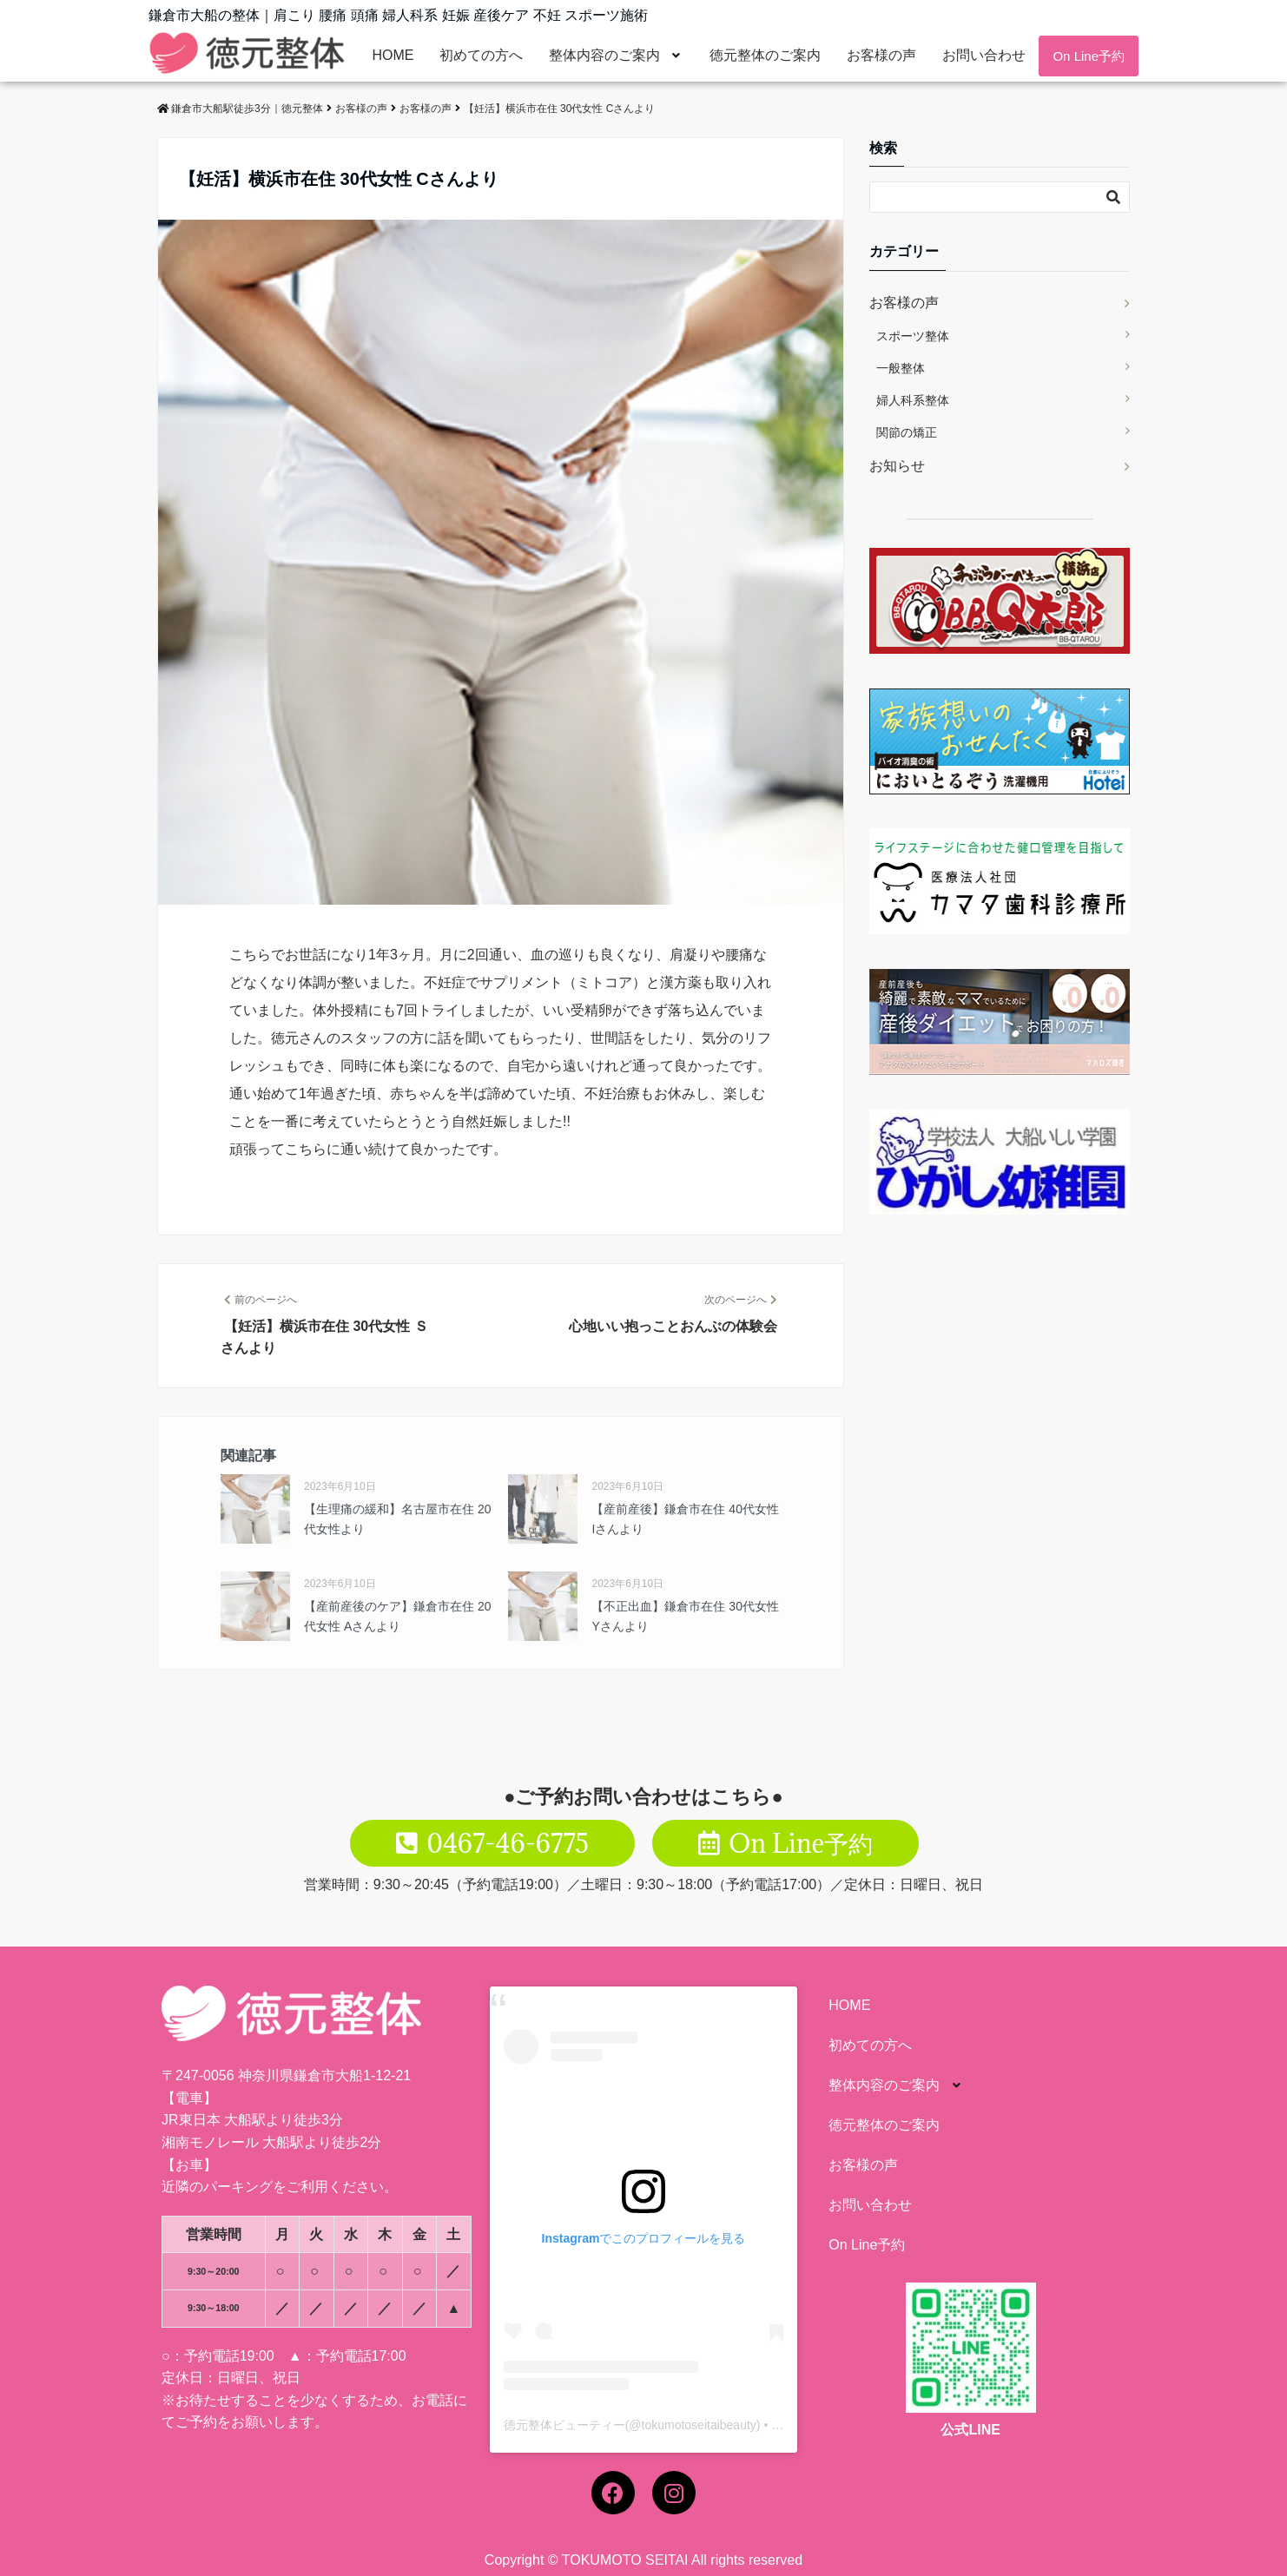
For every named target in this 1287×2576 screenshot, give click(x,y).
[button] (616, 56)
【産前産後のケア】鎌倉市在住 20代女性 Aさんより (397, 1615)
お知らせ (897, 465)
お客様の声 (881, 55)
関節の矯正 (906, 432)
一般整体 (900, 368)
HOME (392, 55)
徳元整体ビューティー (564, 2425)
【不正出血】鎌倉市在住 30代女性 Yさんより (684, 1615)
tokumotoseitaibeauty (699, 2425)
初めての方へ (481, 55)
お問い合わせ (984, 55)
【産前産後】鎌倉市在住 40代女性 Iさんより (684, 1518)
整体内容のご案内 (616, 55)
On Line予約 (1089, 56)
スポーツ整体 (912, 336)
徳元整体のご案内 (765, 55)
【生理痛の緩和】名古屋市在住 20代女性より (397, 1518)
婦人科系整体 (912, 400)
